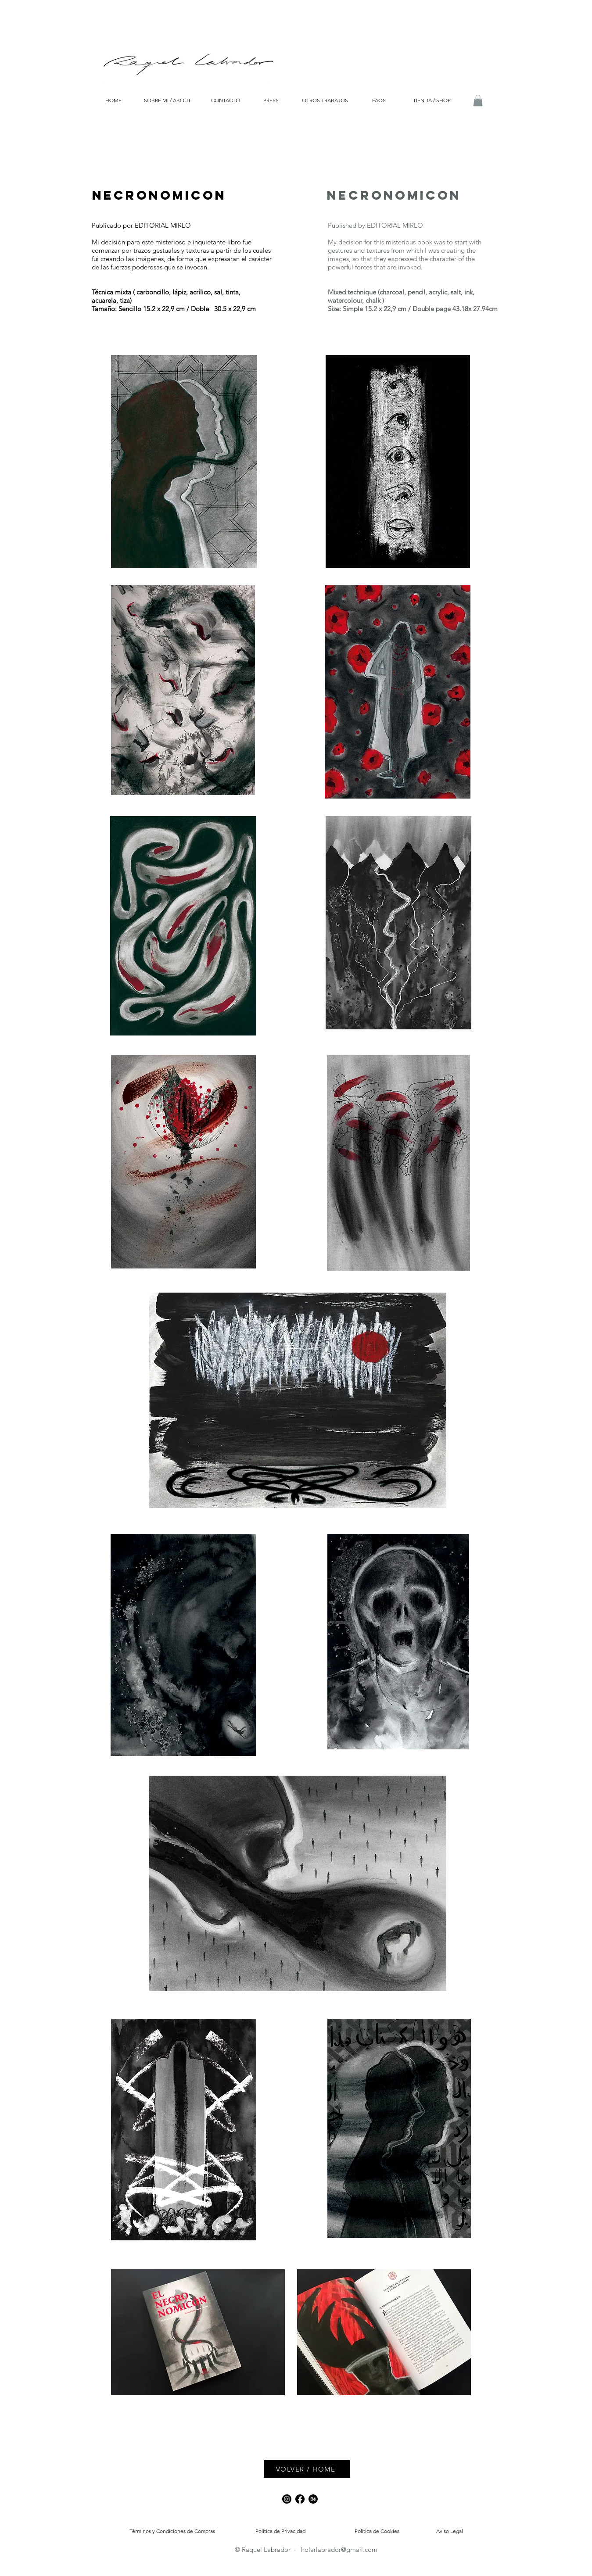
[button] (478, 100)
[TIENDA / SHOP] (432, 100)
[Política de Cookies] (377, 2531)
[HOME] (113, 100)
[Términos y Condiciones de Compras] (172, 2531)
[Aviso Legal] (449, 2531)
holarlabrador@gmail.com (339, 2549)
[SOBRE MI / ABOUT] (167, 100)
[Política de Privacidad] (280, 2531)
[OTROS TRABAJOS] (325, 100)
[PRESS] (271, 100)
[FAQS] (379, 100)
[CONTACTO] (225, 100)
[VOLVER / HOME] (307, 2469)
